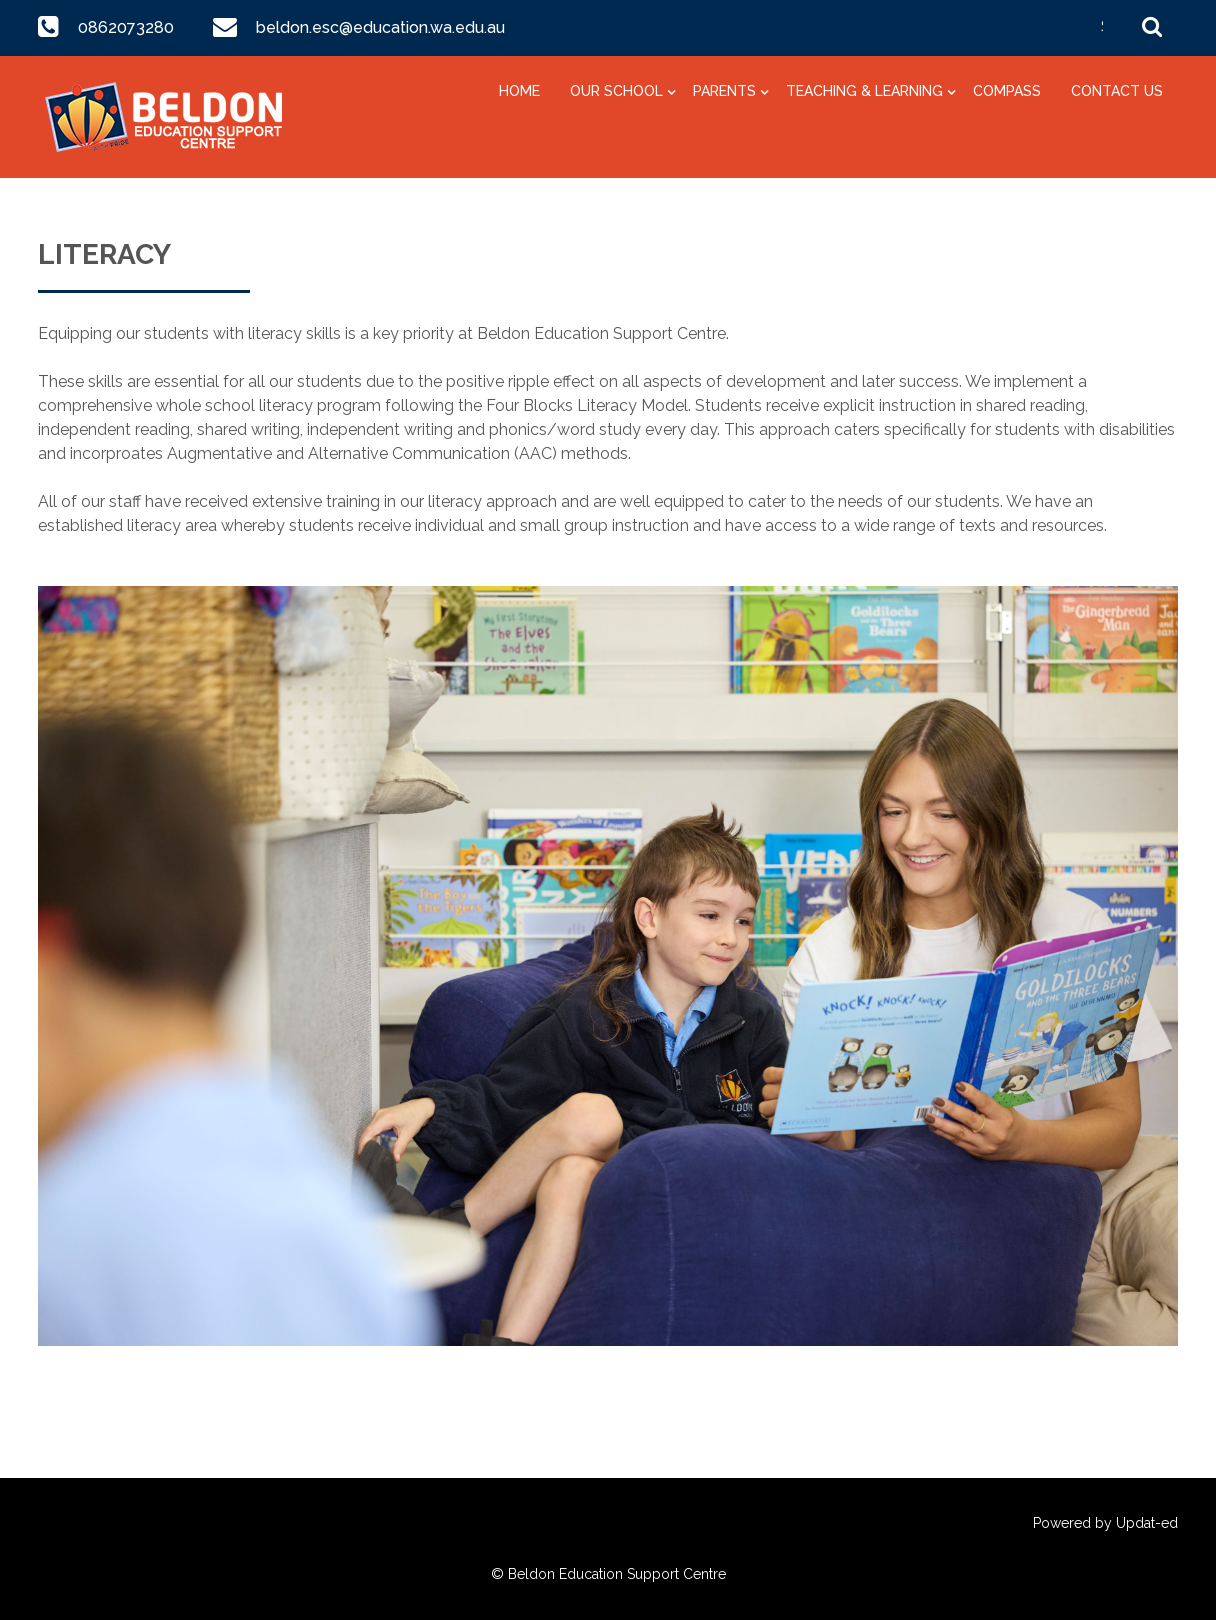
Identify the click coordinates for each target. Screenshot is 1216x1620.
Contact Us (1117, 91)
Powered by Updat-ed (1105, 1523)
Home (519, 91)
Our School (616, 91)
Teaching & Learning (864, 91)
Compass (1007, 91)
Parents (724, 91)
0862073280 (126, 27)
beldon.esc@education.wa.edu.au (378, 27)
